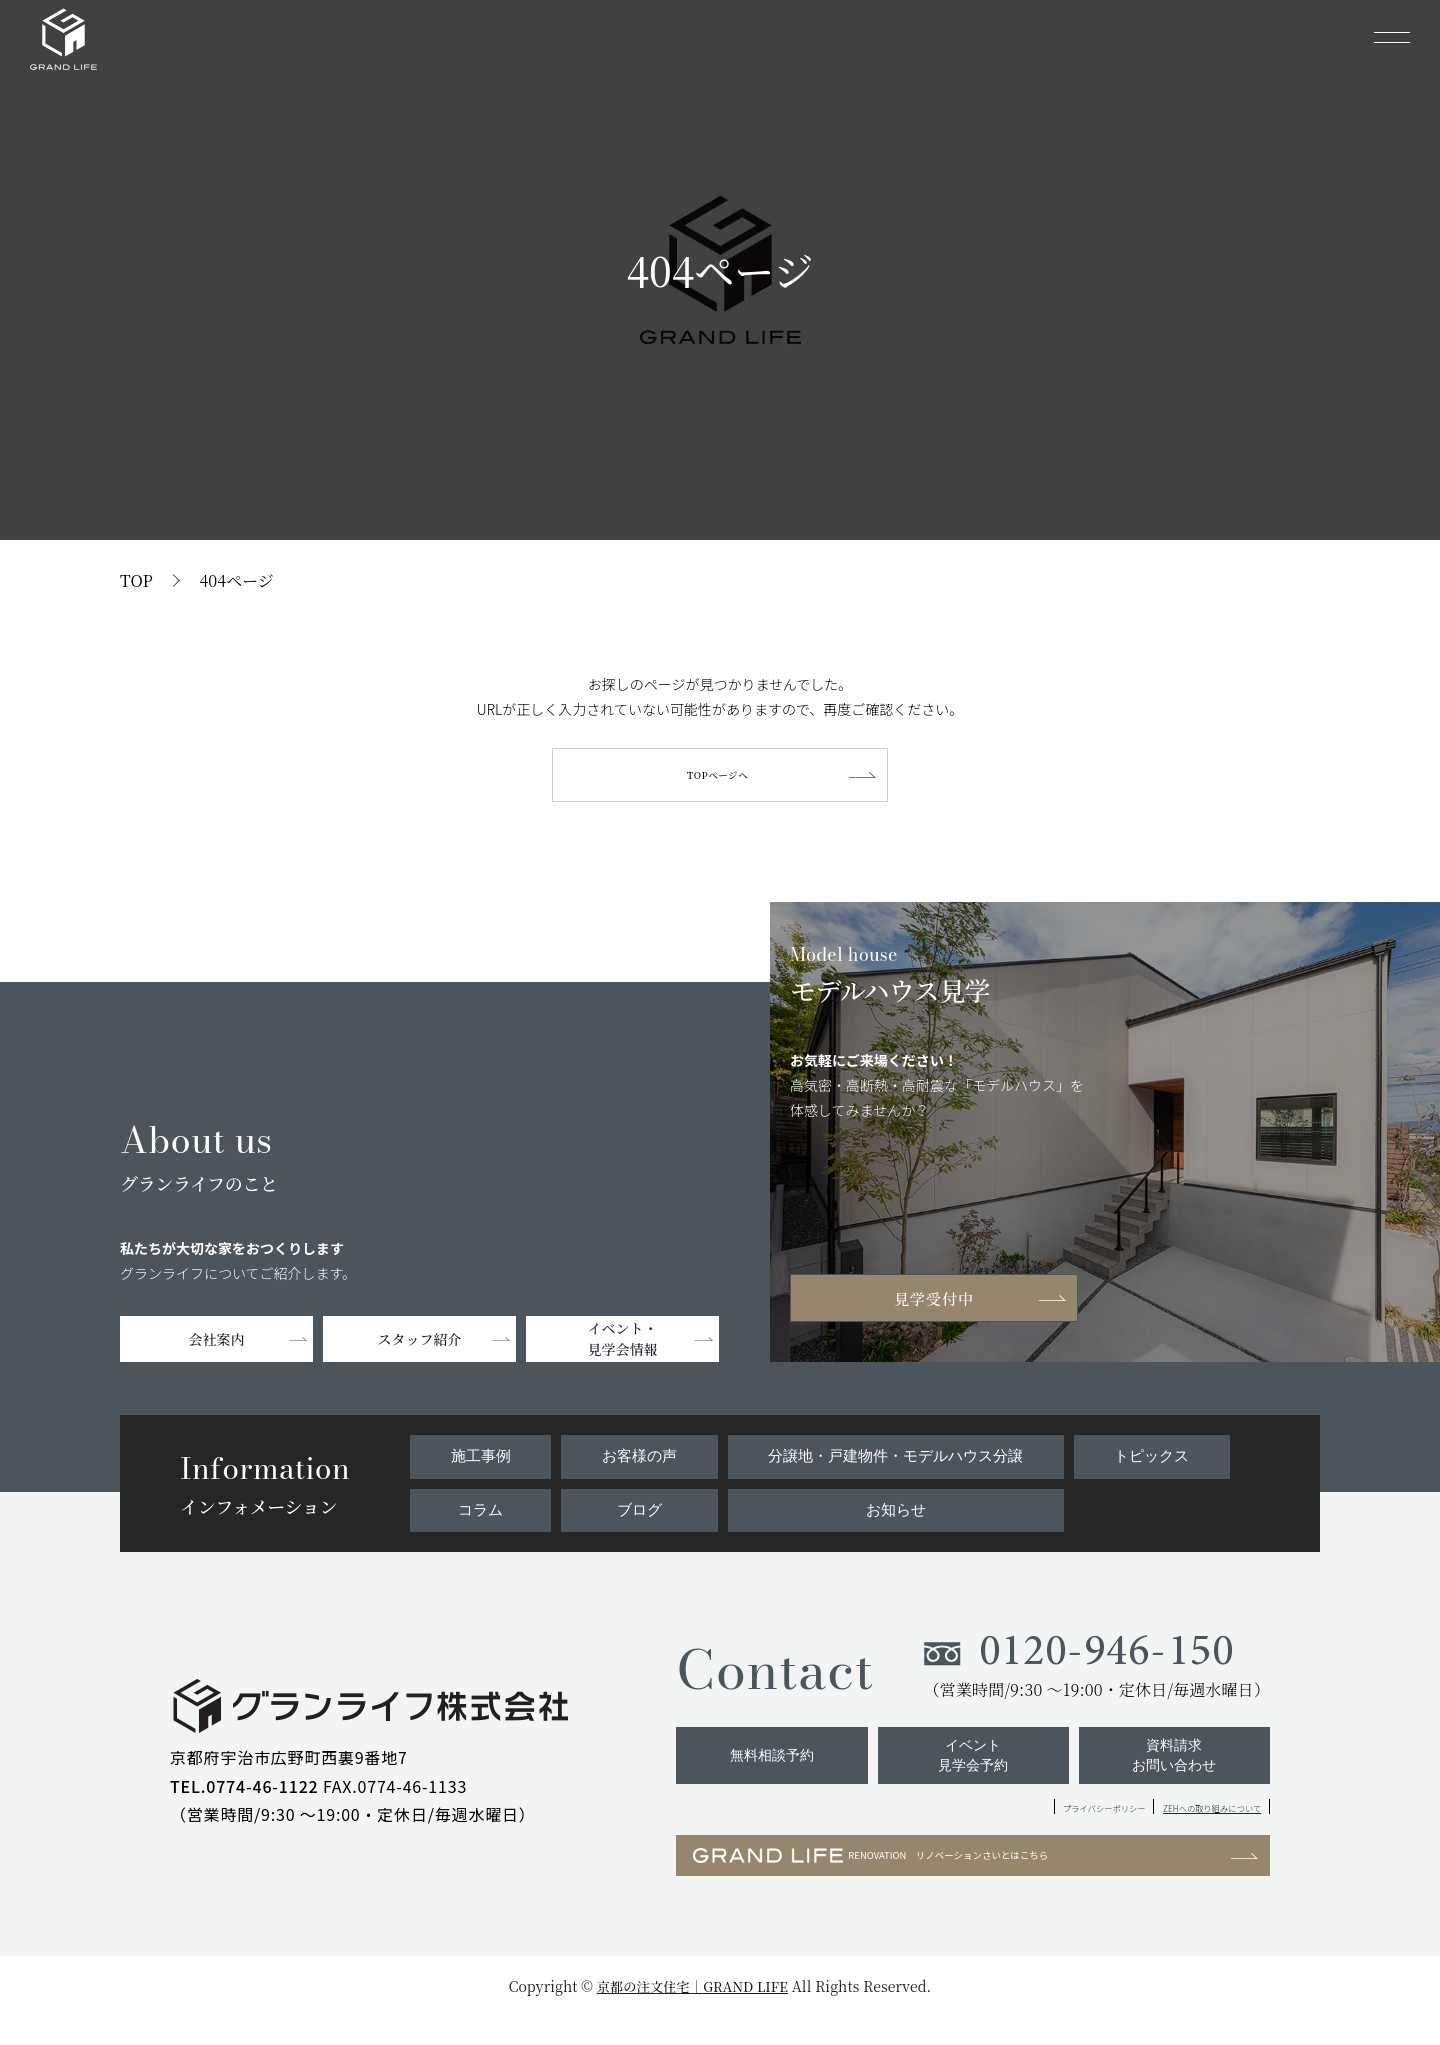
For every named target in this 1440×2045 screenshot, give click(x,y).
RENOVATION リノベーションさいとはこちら (925, 1880)
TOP (136, 580)
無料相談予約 (753, 1772)
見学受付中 (940, 1302)
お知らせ (894, 1514)
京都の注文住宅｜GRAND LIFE (692, 2014)
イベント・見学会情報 (623, 1344)
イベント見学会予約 (962, 1772)
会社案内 (217, 1345)
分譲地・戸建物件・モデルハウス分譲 (894, 1460)
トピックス (1153, 1460)
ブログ (634, 1514)
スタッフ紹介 (420, 1345)
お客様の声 (634, 1460)
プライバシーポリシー (1004, 1828)
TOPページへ (719, 777)
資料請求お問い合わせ (1171, 1772)
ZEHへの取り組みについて (1177, 1828)
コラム (479, 1514)
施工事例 (479, 1460)
